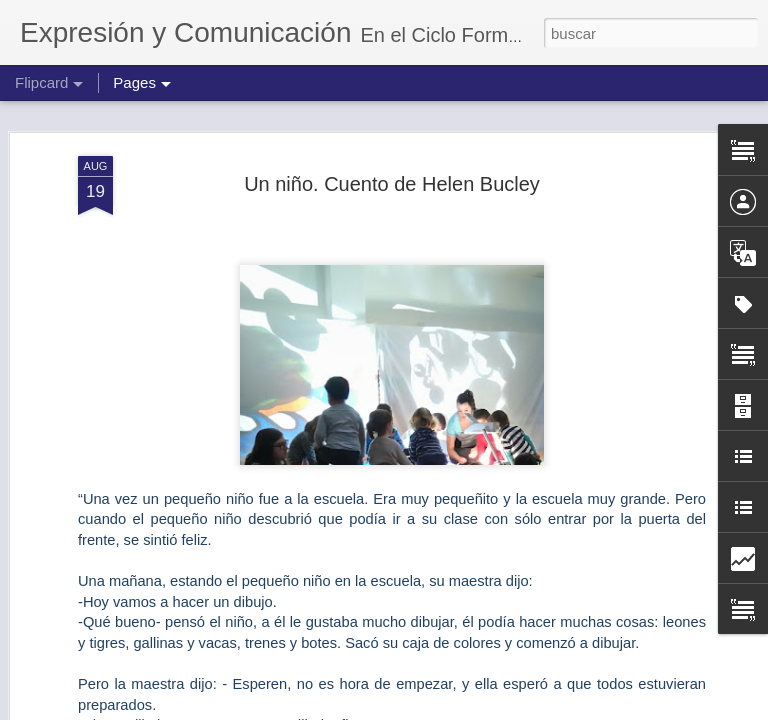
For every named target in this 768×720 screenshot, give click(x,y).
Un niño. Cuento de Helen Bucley (392, 177)
